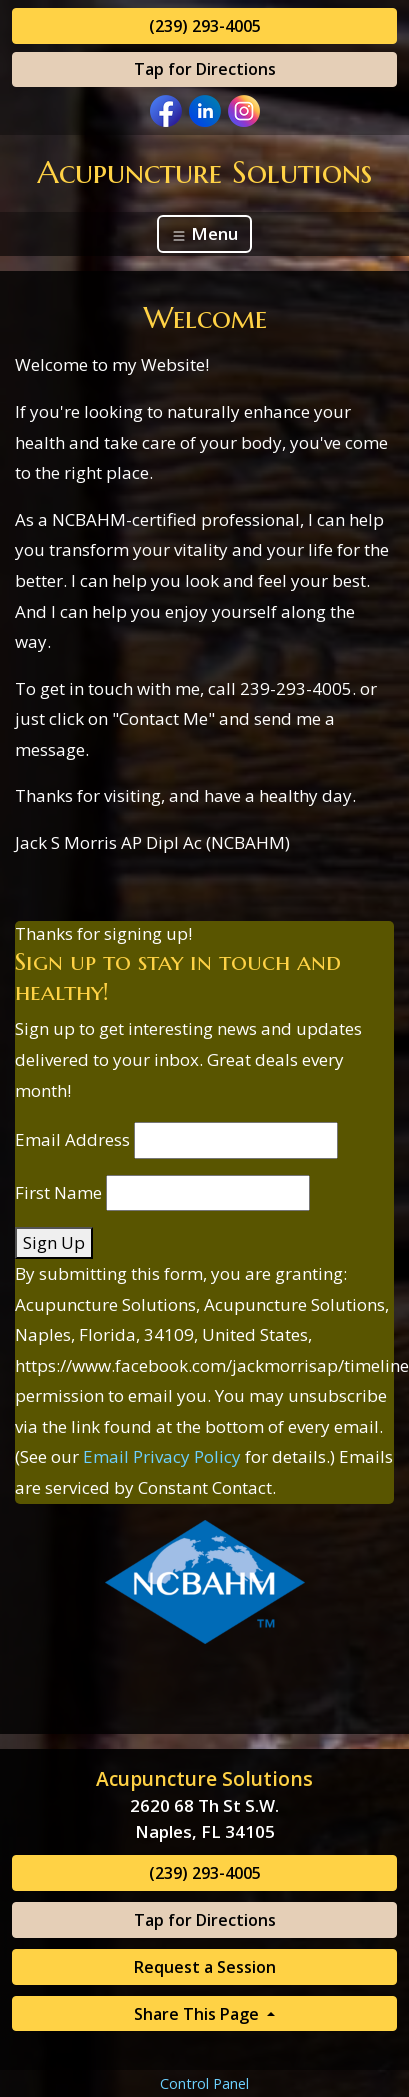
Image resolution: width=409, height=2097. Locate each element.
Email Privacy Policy (162, 1456)
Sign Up (54, 1242)
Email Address (72, 1139)
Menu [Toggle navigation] (204, 233)
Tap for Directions (205, 69)
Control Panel (204, 2083)
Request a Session (205, 1967)
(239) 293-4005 (205, 26)
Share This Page (198, 2014)
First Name (58, 1192)
